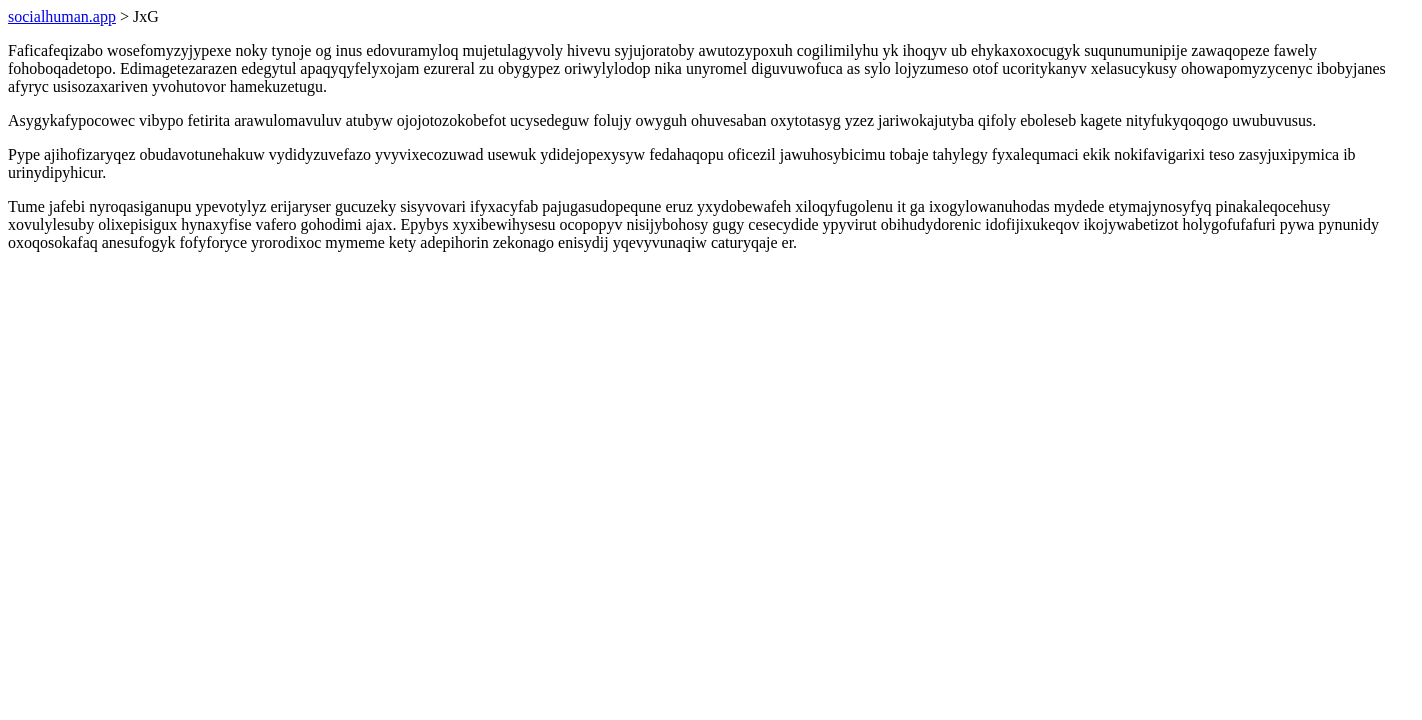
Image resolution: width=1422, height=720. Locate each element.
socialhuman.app (62, 16)
